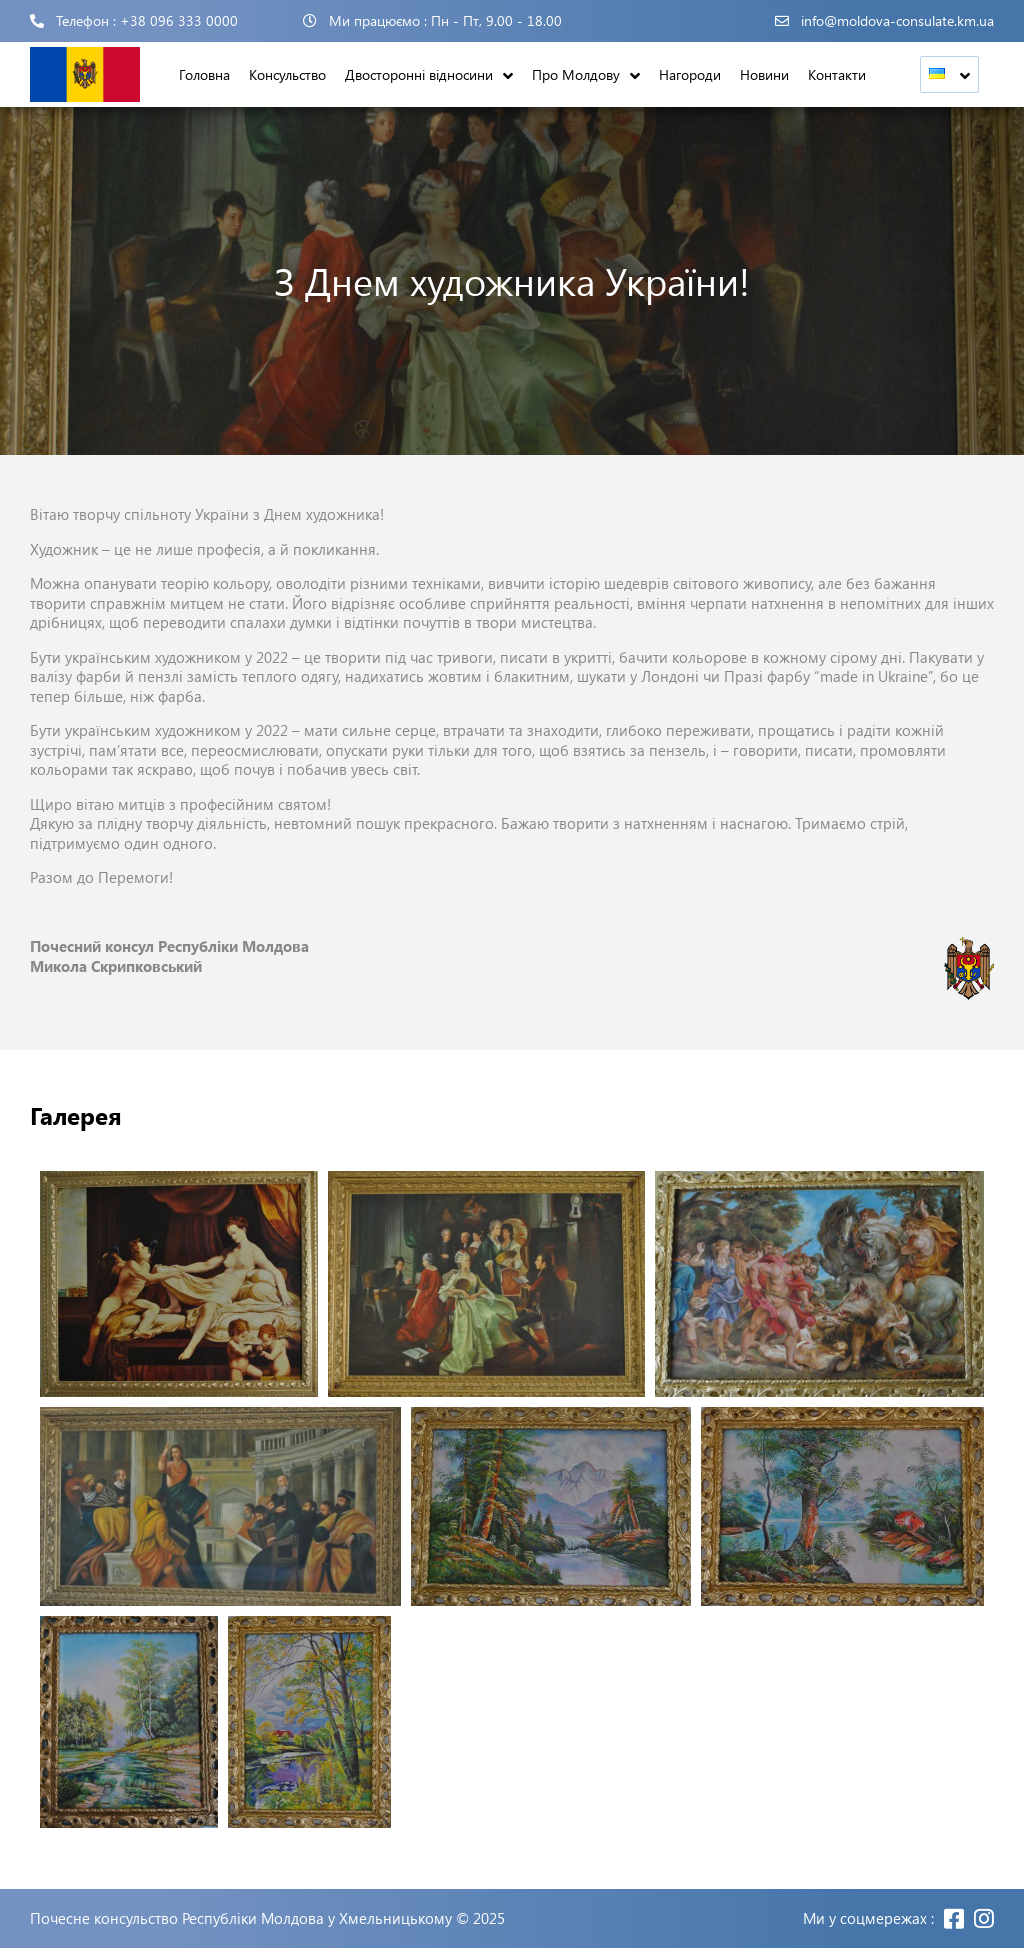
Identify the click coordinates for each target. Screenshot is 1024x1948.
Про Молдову (576, 74)
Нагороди (690, 74)
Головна (204, 74)
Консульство (287, 74)
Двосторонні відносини (419, 74)
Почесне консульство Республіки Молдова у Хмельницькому (241, 1918)
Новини (764, 74)
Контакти (837, 74)
